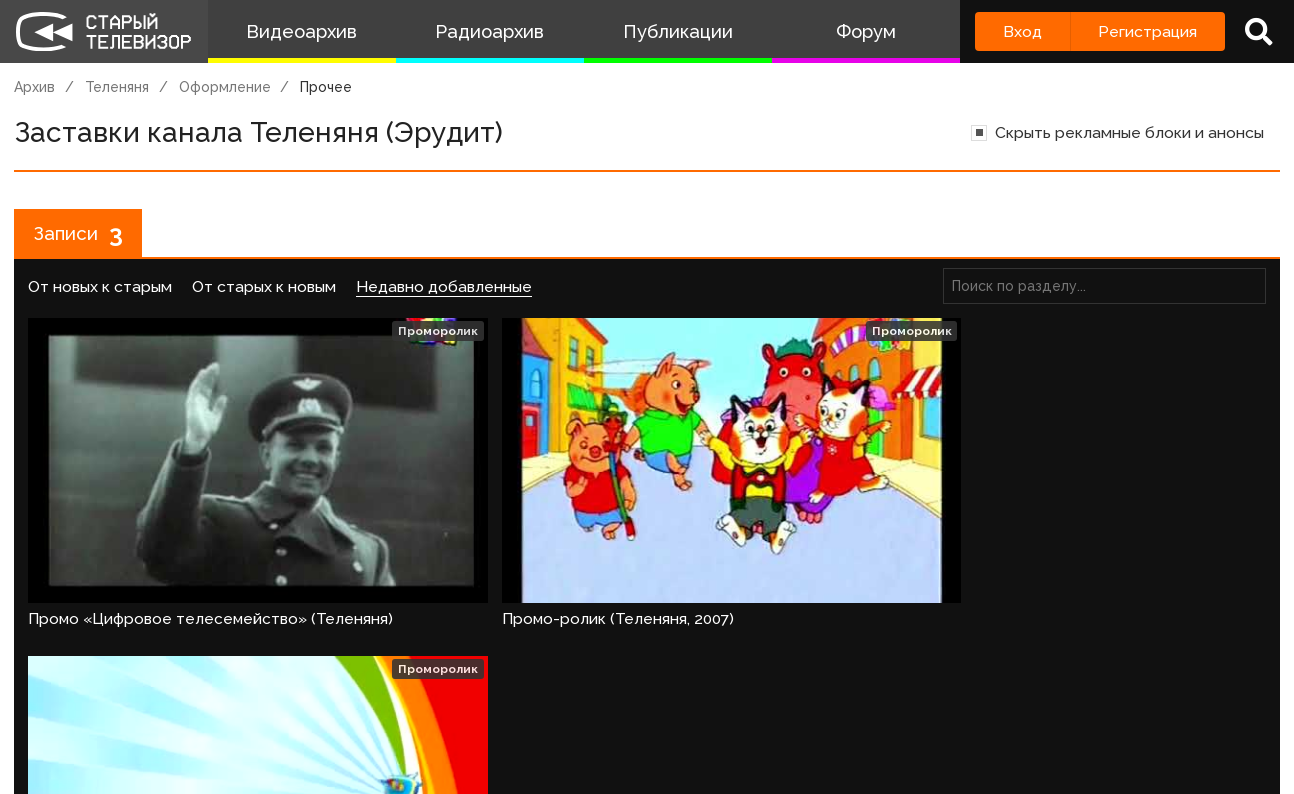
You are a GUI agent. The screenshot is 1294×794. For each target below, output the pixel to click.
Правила (289, 762)
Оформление (225, 87)
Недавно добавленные (444, 290)
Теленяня (117, 87)
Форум (866, 31)
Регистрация (1147, 31)
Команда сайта (172, 762)
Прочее (326, 87)
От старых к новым (264, 290)
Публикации (678, 31)
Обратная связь (411, 762)
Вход (1022, 31)
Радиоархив (489, 31)
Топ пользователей (721, 762)
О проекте (45, 762)
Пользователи (557, 762)
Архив (34, 87)
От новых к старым (100, 290)
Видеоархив (301, 31)
